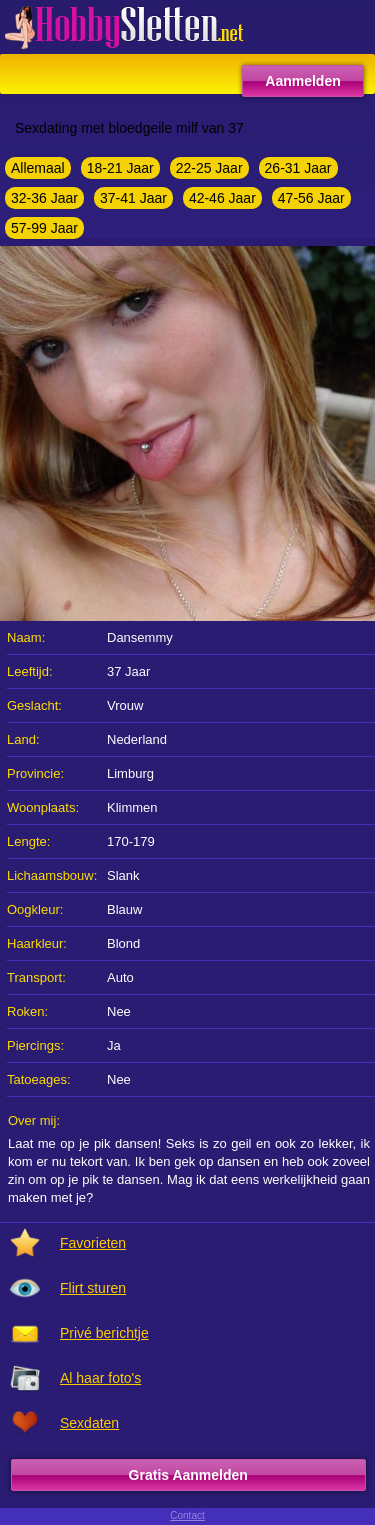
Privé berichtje (104, 1333)
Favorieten (93, 1243)
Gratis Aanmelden (188, 1475)
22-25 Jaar (209, 168)
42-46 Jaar (222, 198)
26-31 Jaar (298, 168)
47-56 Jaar (311, 198)
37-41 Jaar (133, 198)
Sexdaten (89, 1423)
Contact (187, 1515)
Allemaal (38, 168)
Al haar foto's (100, 1378)
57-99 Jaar (44, 228)
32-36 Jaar (44, 198)
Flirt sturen (93, 1288)
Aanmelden (302, 81)
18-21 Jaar (120, 168)
